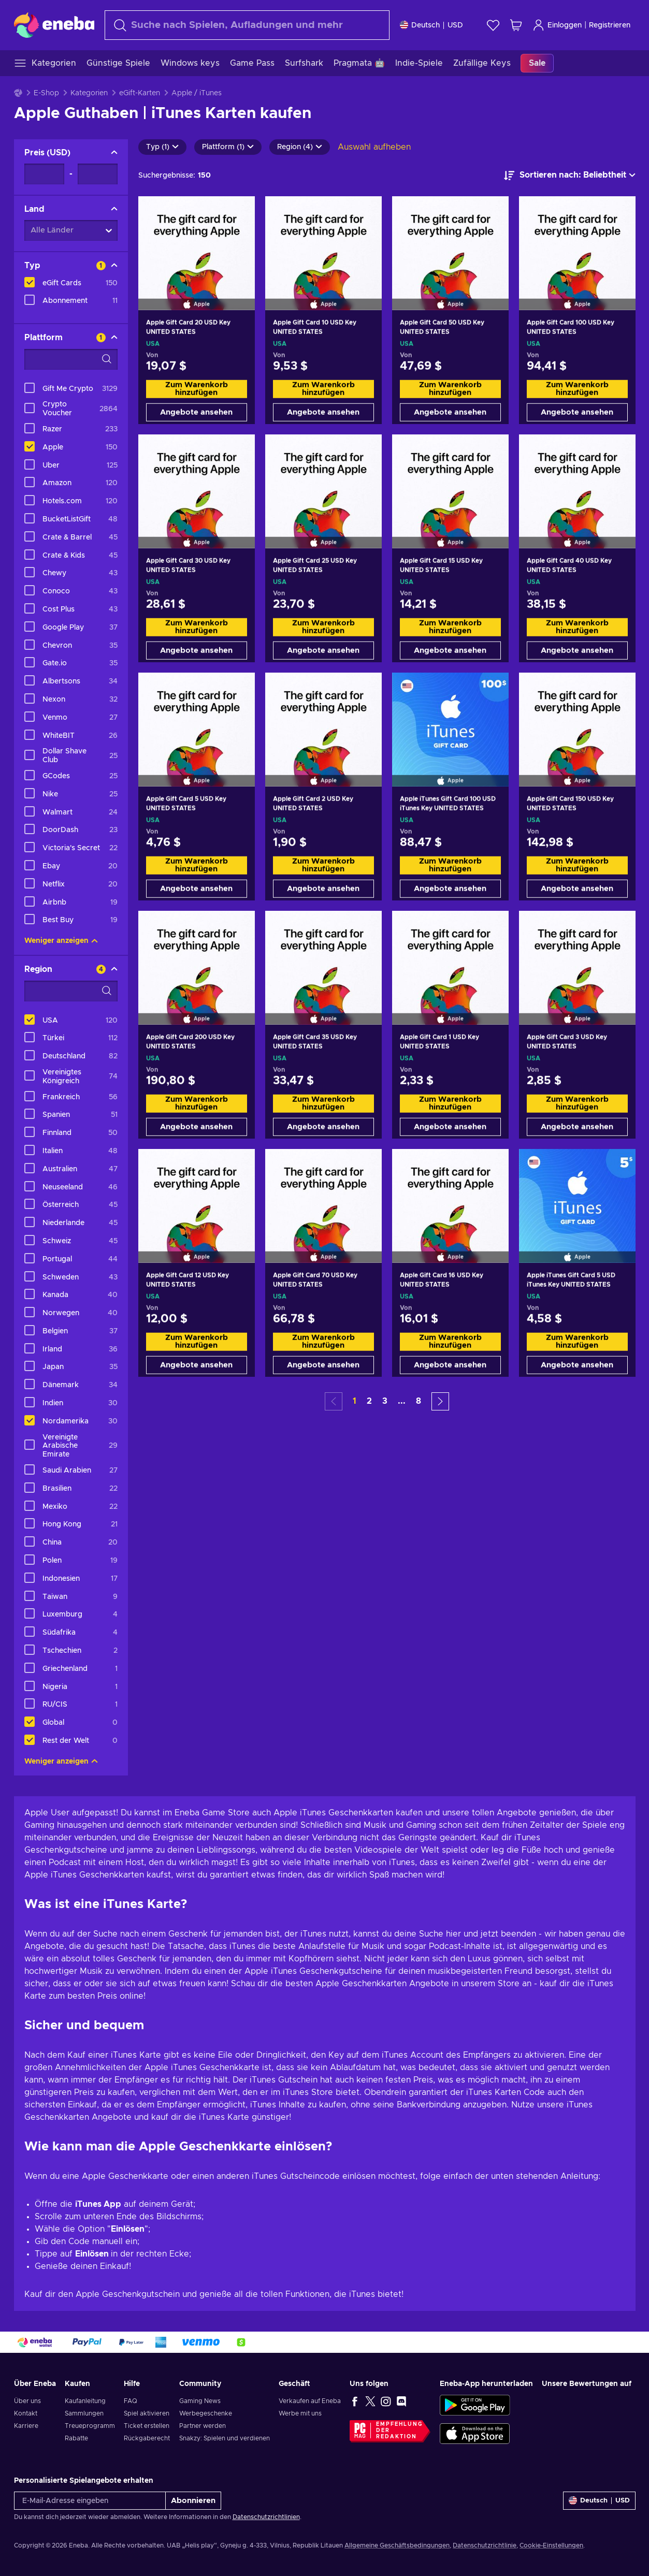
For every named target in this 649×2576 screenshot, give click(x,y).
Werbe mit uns (300, 2413)
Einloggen (557, 25)
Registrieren (609, 25)
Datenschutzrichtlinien (266, 2517)
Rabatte (76, 2438)
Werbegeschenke (205, 2413)
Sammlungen (84, 2413)
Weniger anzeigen (61, 940)
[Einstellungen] (431, 25)
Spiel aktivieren (146, 2413)
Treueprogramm (90, 2426)
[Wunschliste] (493, 25)
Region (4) (299, 147)
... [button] (402, 1401)
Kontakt (25, 2413)
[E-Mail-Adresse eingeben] (90, 2501)
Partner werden (202, 2426)
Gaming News (200, 2401)
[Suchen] (247, 25)
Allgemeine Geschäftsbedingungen (397, 2545)
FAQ (130, 2401)
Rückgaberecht (147, 2438)
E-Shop (46, 93)
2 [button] (369, 1401)
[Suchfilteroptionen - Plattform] (71, 359)
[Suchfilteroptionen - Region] (71, 991)
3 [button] (384, 1401)
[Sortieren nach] (570, 175)
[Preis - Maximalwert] (98, 174)
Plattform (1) (228, 147)
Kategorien (89, 93)
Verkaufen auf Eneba (310, 2401)
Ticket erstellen (146, 2426)
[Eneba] (54, 24)
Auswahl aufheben (374, 147)
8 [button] (418, 1401)
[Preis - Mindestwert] (44, 174)
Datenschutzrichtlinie (484, 2545)
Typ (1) (162, 147)
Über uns (27, 2401)
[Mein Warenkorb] (515, 25)
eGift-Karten (139, 93)
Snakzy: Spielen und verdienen (224, 2438)
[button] (440, 1401)
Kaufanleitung (85, 2401)
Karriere (26, 2426)
